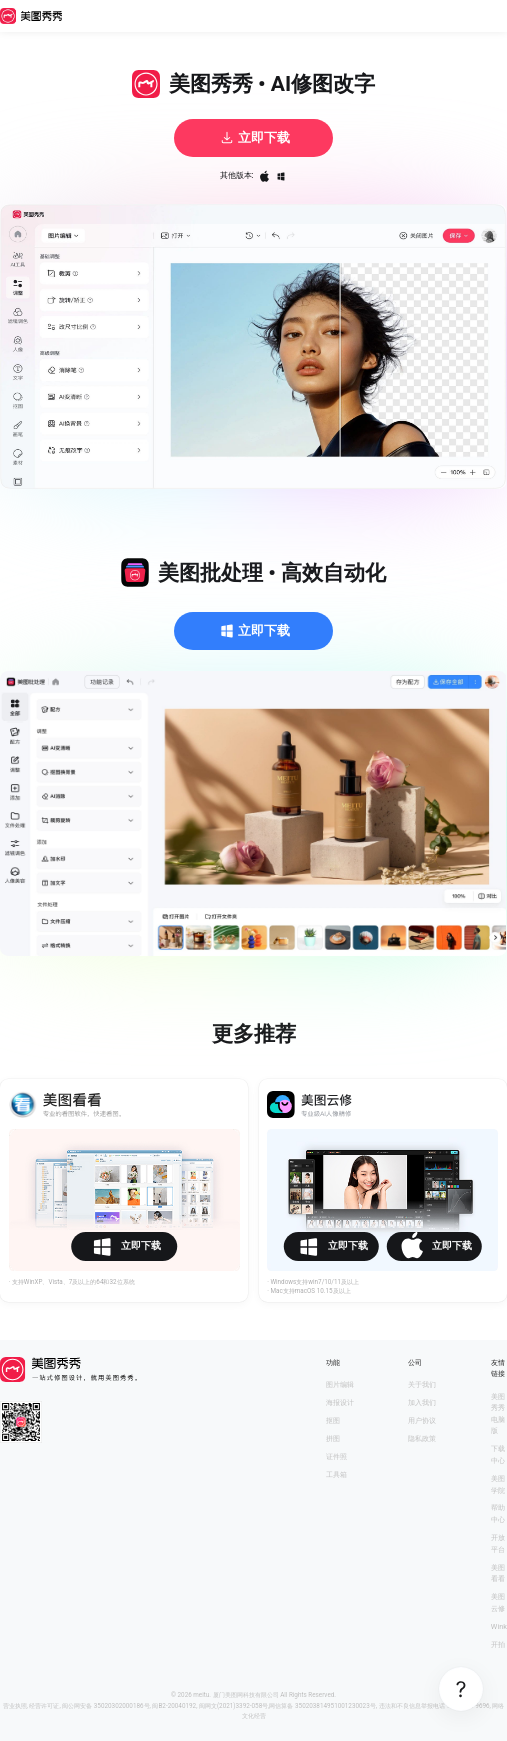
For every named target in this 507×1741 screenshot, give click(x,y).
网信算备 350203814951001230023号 (322, 1706)
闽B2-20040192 (174, 1706)
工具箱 (336, 1474)
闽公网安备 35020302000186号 (105, 1706)
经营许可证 (44, 1706)
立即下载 (254, 138)
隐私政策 (422, 1438)
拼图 (333, 1438)
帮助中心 (498, 1513)
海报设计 (340, 1402)
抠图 (333, 1420)
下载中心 (498, 1454)
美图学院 (498, 1484)
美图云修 (498, 1602)
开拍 (498, 1644)
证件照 (336, 1456)
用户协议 (422, 1420)
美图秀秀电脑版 (498, 1414)
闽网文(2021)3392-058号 (233, 1706)
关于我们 (422, 1384)
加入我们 (422, 1402)
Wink (499, 1626)
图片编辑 (340, 1384)
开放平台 (498, 1543)
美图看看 (498, 1573)
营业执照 (15, 1706)
